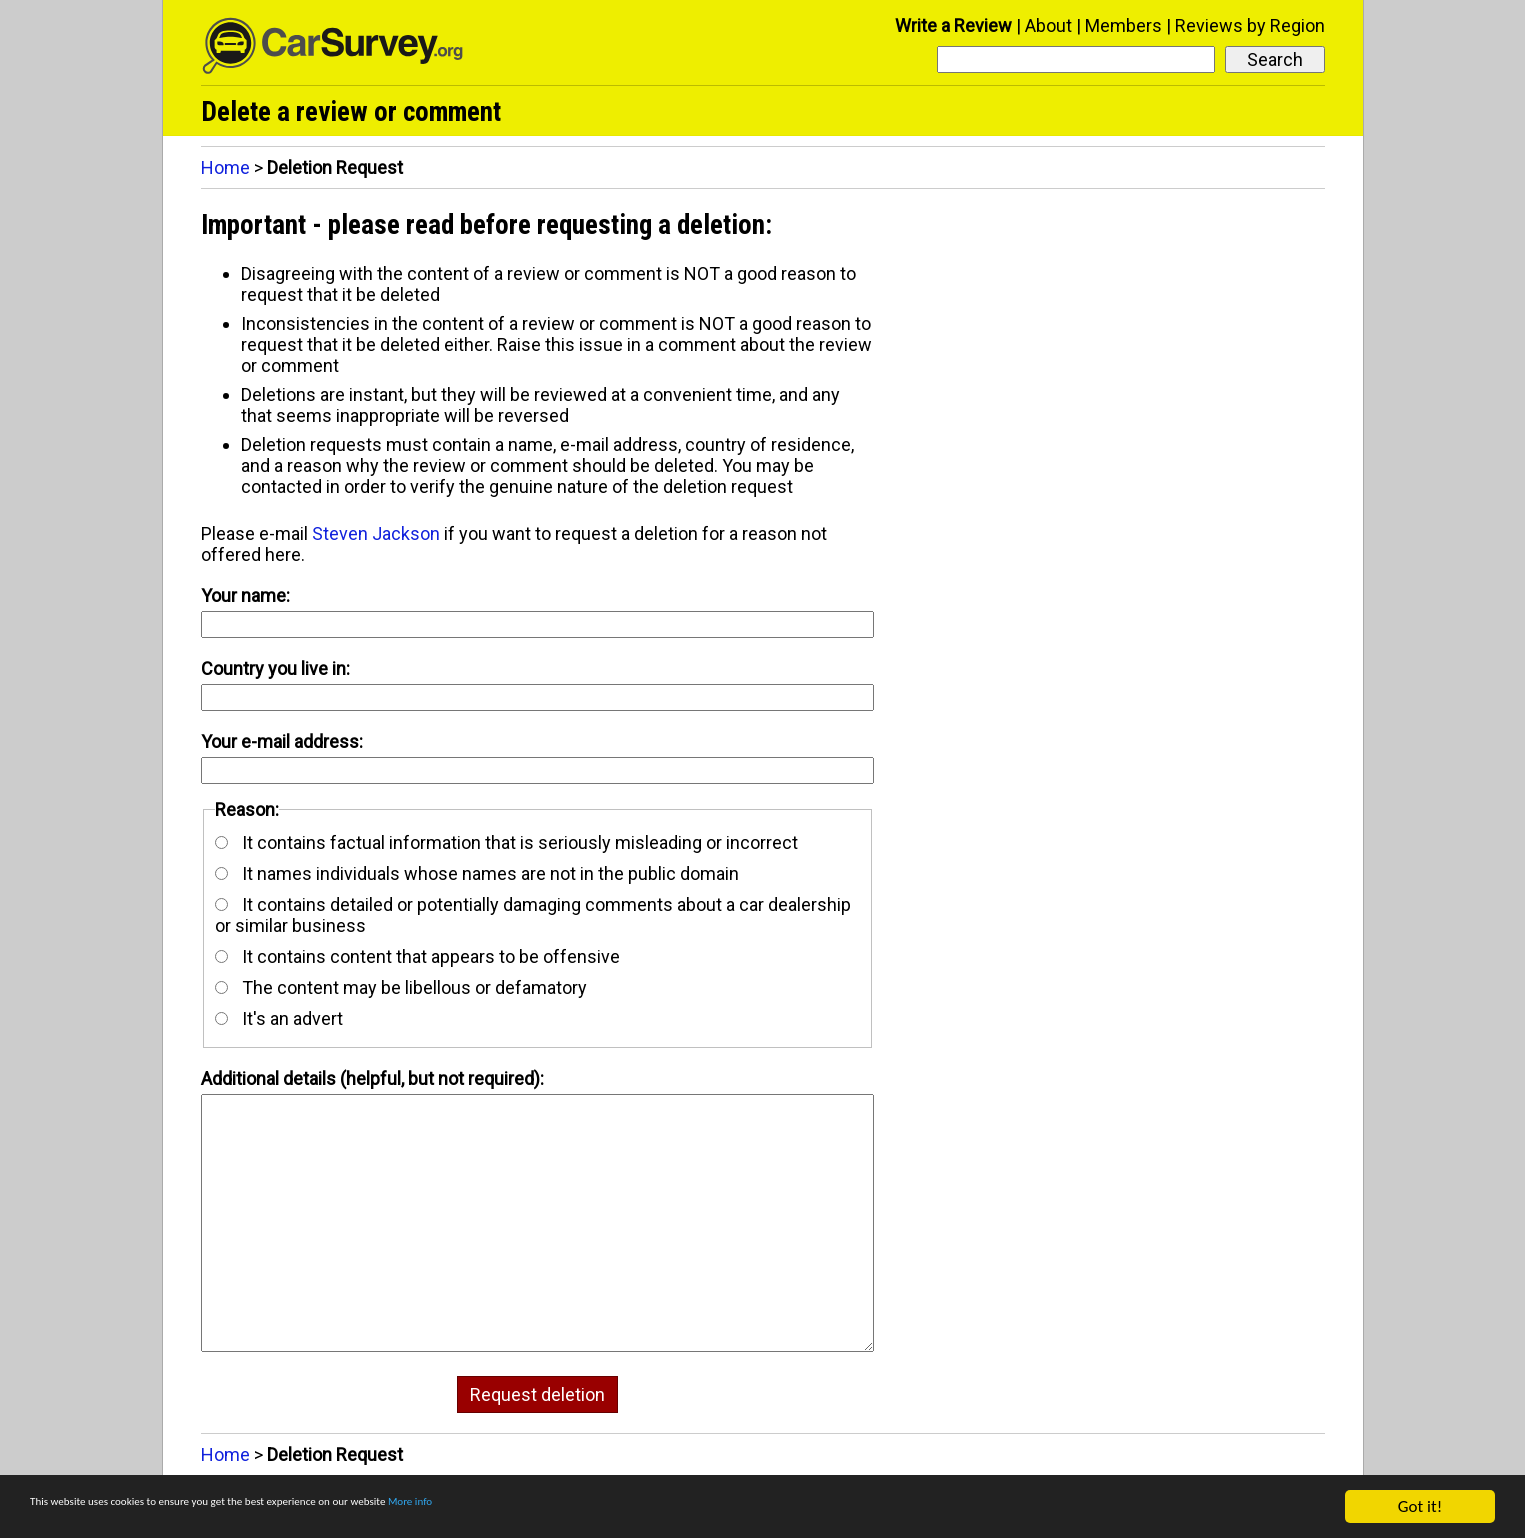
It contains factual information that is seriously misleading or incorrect (506, 842)
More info (615, 1507)
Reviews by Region (1250, 25)
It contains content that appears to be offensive (417, 956)
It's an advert (279, 1018)
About (1048, 25)
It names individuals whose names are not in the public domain (477, 873)
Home (225, 167)
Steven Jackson (376, 533)
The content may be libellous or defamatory (401, 987)
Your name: (245, 595)
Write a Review (953, 25)
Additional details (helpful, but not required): (372, 1078)
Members (1123, 25)
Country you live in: (275, 668)
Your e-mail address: (282, 741)
